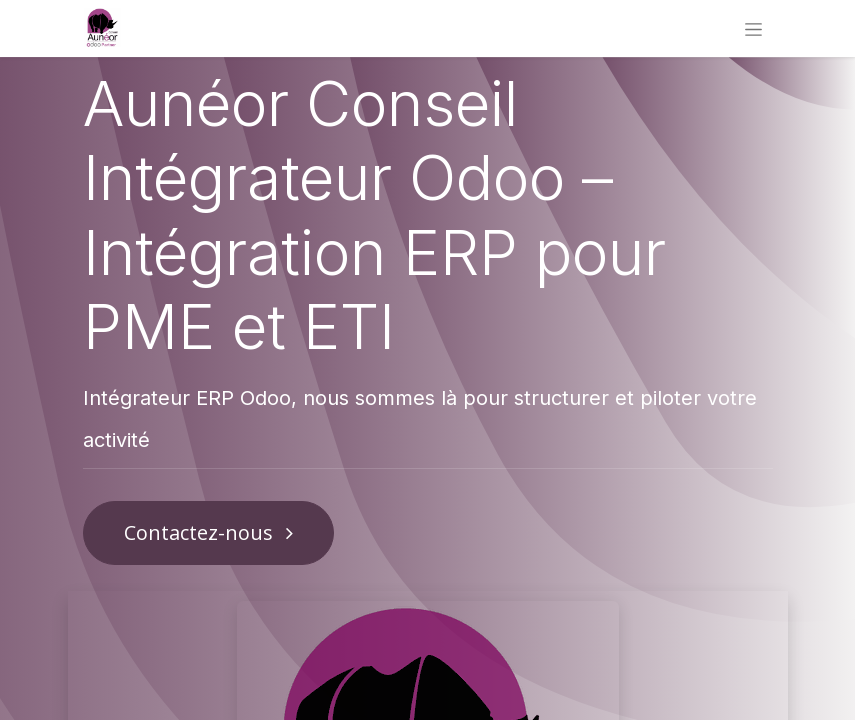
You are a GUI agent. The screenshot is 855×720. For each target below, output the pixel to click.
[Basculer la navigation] (753, 28)
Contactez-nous (208, 532)
